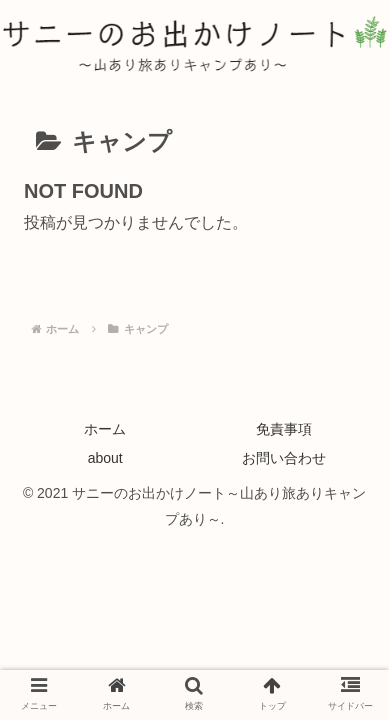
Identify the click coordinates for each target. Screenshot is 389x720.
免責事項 (284, 429)
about (105, 458)
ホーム (105, 429)
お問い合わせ (284, 458)
